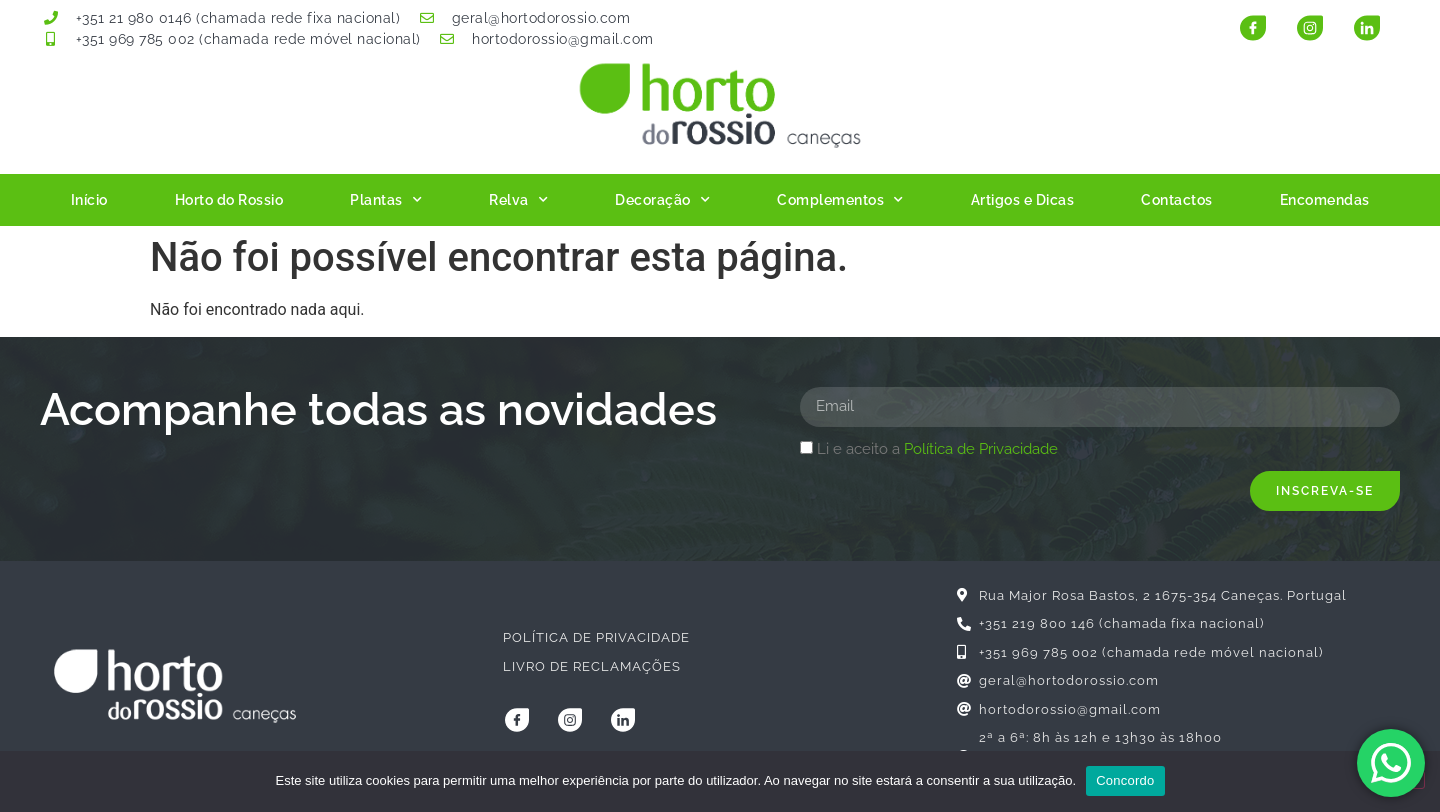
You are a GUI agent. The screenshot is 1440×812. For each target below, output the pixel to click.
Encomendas (1325, 200)
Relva (518, 200)
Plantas (386, 200)
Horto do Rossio (229, 200)
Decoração (662, 200)
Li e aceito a (937, 449)
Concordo (1125, 780)
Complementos (840, 200)
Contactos (1177, 200)
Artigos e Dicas (1023, 200)
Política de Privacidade (981, 449)
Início (89, 200)
